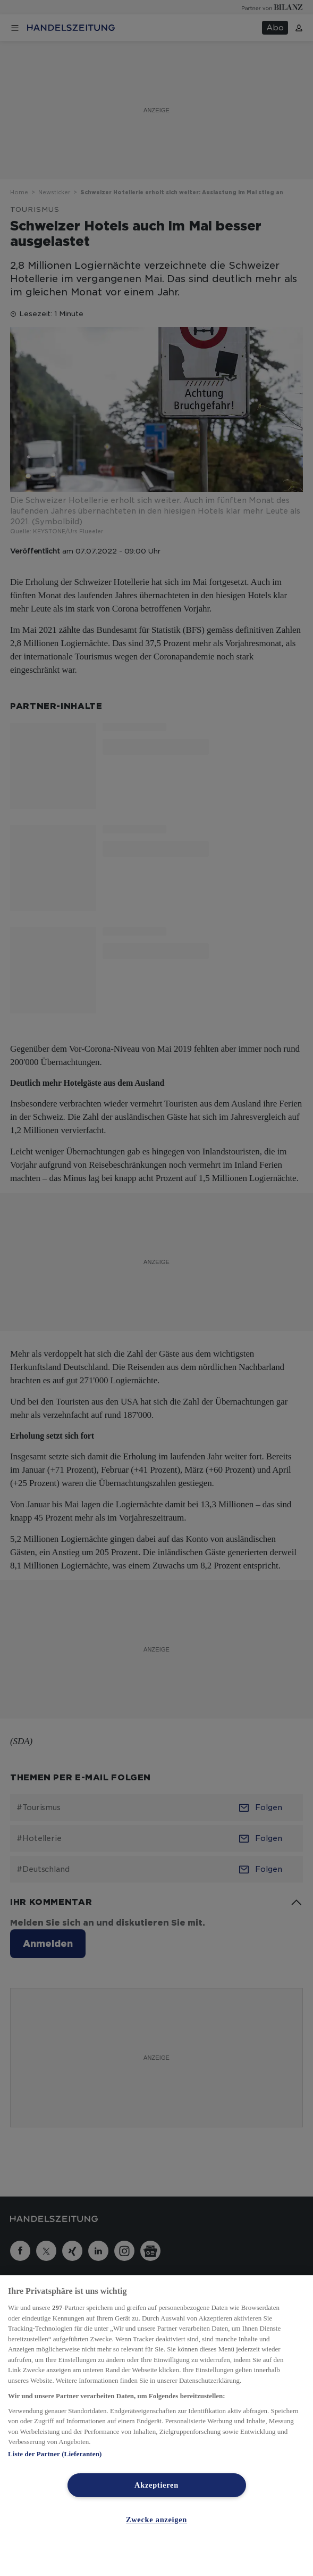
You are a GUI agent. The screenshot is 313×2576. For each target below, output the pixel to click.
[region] (156, 2425)
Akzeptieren (156, 2485)
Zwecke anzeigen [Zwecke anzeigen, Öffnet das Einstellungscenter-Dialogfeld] (156, 2519)
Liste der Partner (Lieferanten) (54, 2454)
